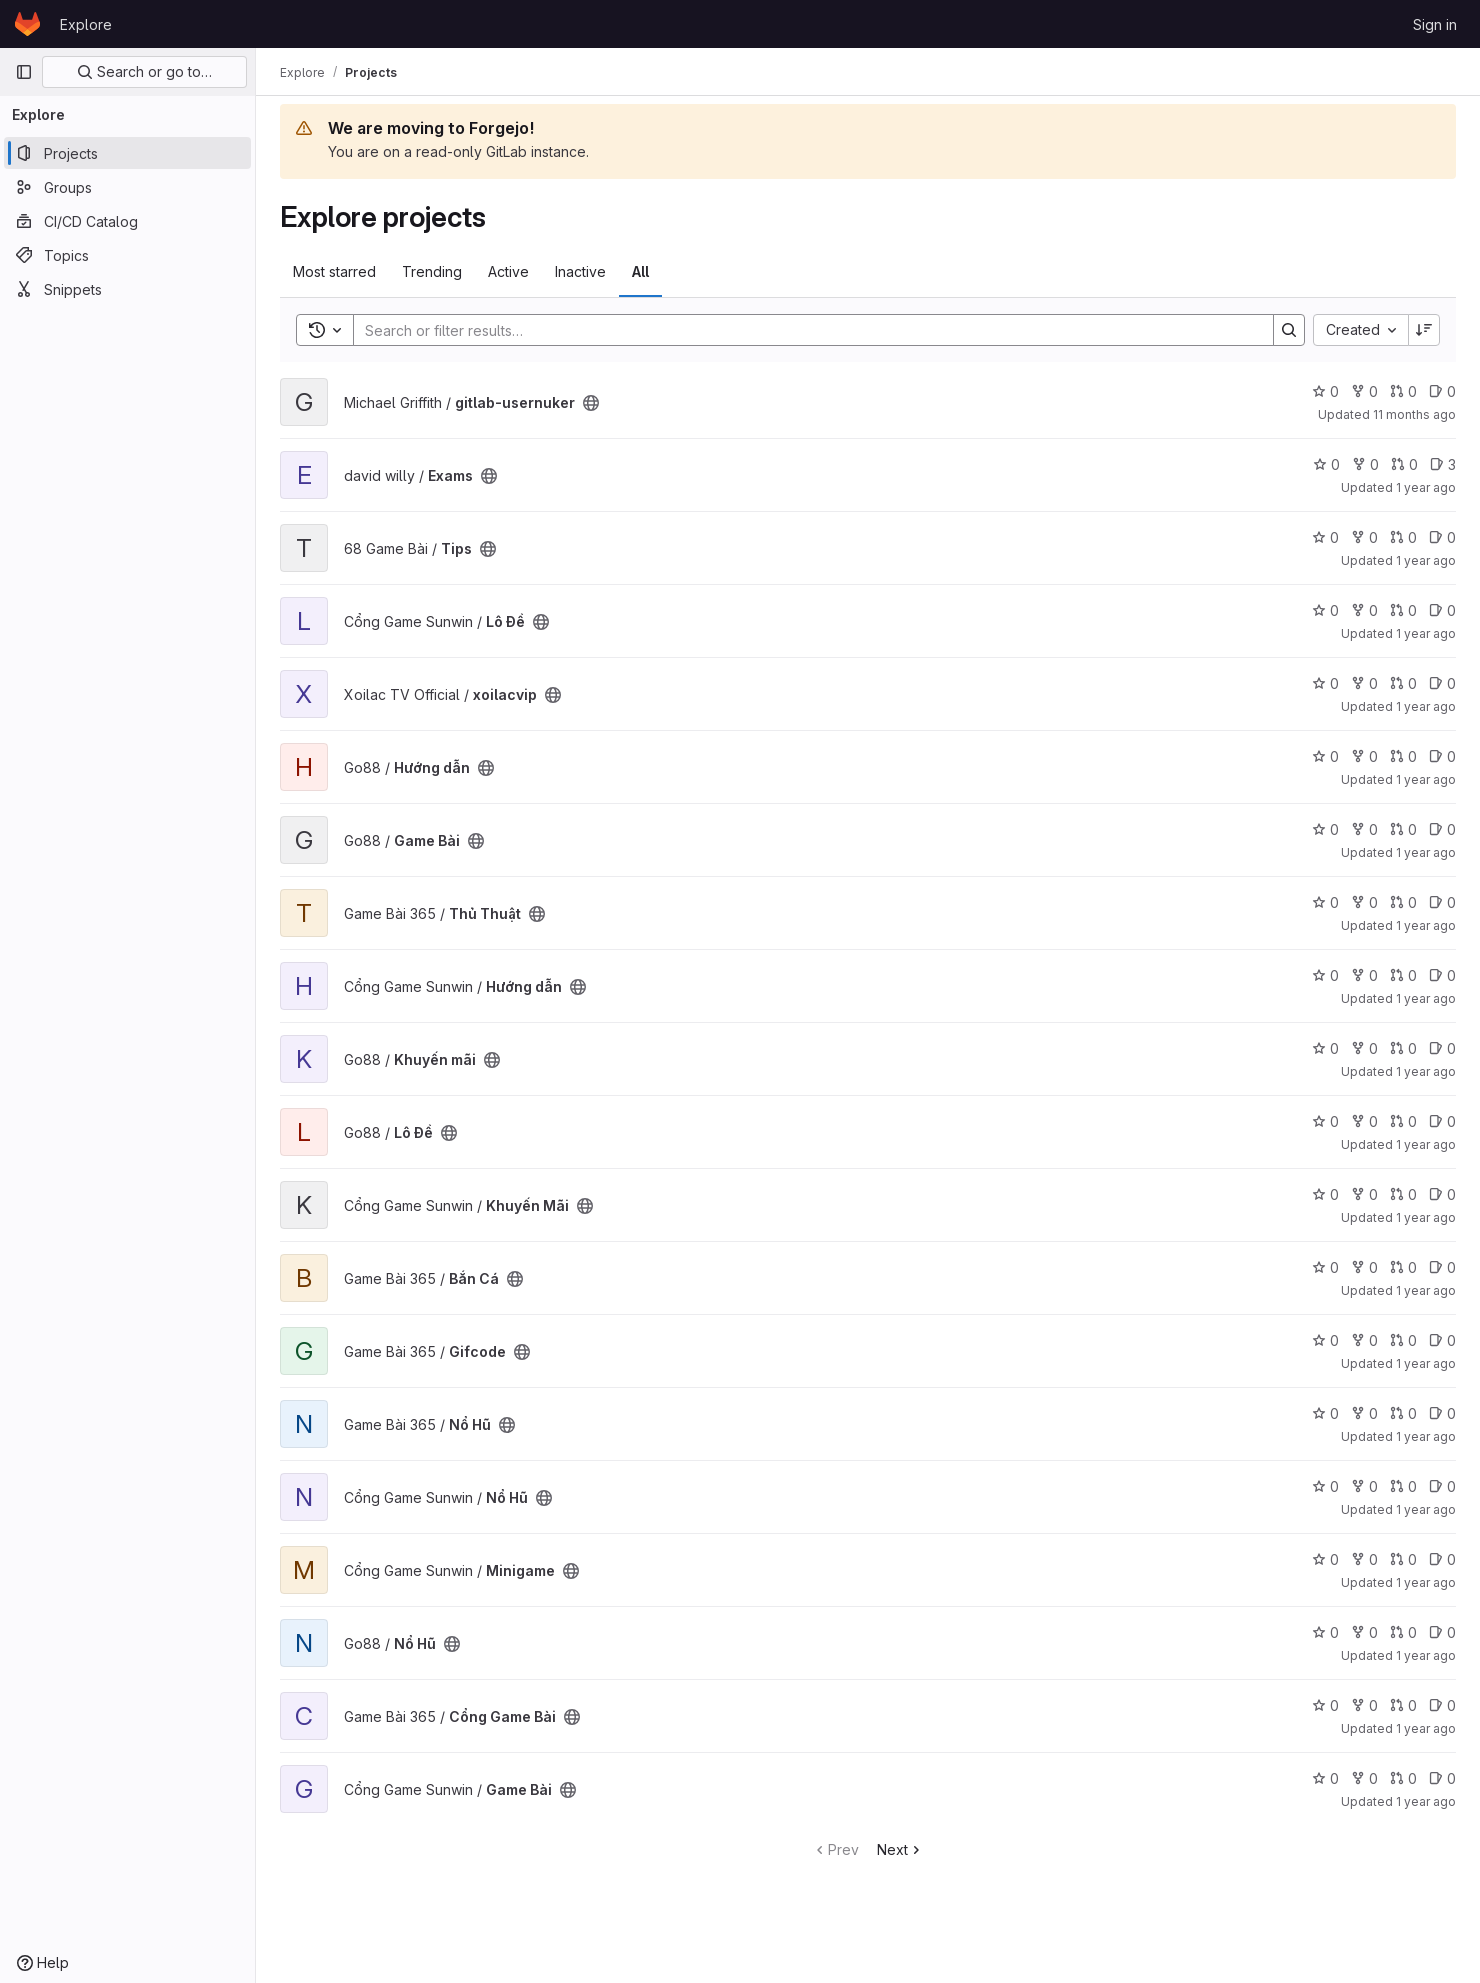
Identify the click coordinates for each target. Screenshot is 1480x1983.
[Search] (803, 330)
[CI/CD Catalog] (127, 221)
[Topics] (127, 255)
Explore (86, 24)
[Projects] (127, 153)
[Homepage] (27, 24)
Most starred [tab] (334, 271)
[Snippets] (127, 289)
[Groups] (127, 187)
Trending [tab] (432, 271)
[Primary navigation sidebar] (24, 72)
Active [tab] (508, 271)
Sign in (1435, 24)
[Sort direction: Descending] (1424, 330)
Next (900, 1849)
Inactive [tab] (580, 271)
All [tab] (640, 271)
